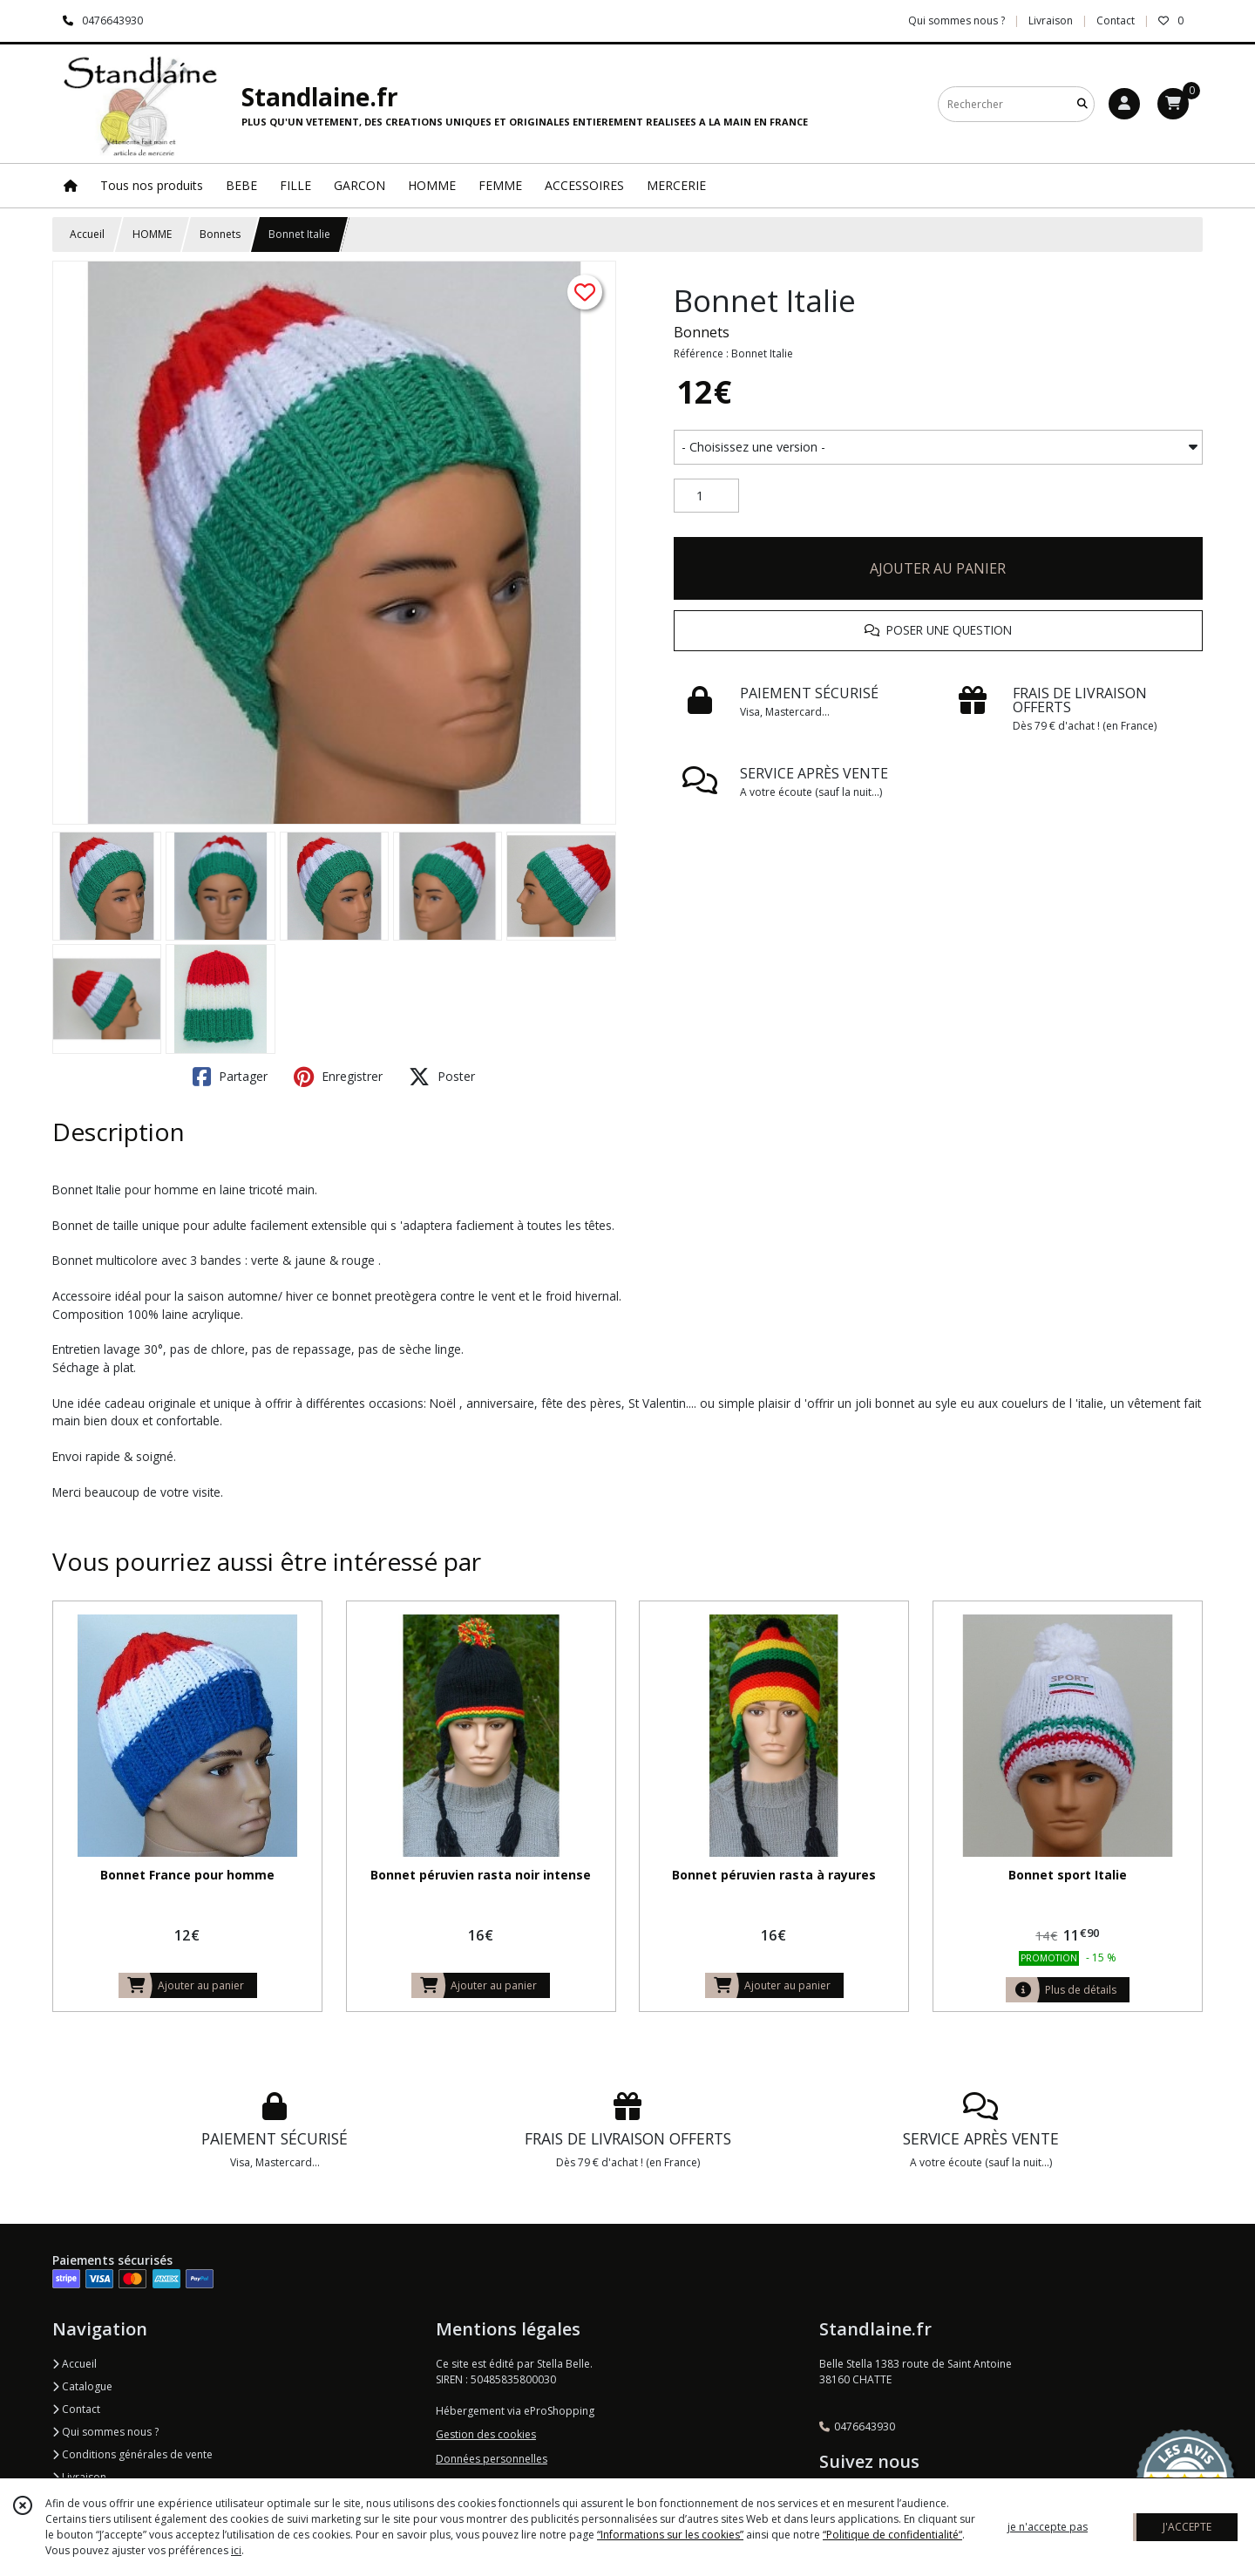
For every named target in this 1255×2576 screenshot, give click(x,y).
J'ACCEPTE (1187, 2526)
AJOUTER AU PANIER (938, 568)
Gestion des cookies (486, 2434)
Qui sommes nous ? (105, 2431)
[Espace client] (1124, 104)
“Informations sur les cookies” (670, 2534)
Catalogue (82, 2386)
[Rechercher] (1082, 104)
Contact (1115, 20)
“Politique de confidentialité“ (892, 2534)
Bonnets (220, 234)
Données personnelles (491, 2458)
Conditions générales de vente (132, 2454)
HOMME (152, 234)
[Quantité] (706, 496)
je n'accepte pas (1047, 2526)
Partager (230, 1076)
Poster (442, 1076)
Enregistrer (338, 1076)
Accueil (87, 234)
